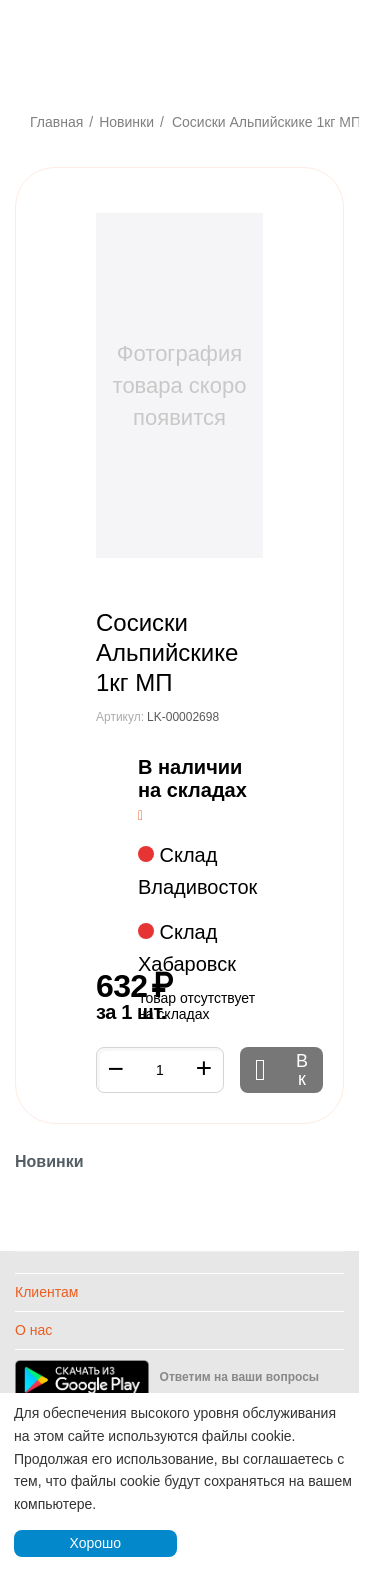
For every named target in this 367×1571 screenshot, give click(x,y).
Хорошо (95, 1543)
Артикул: (120, 717)
